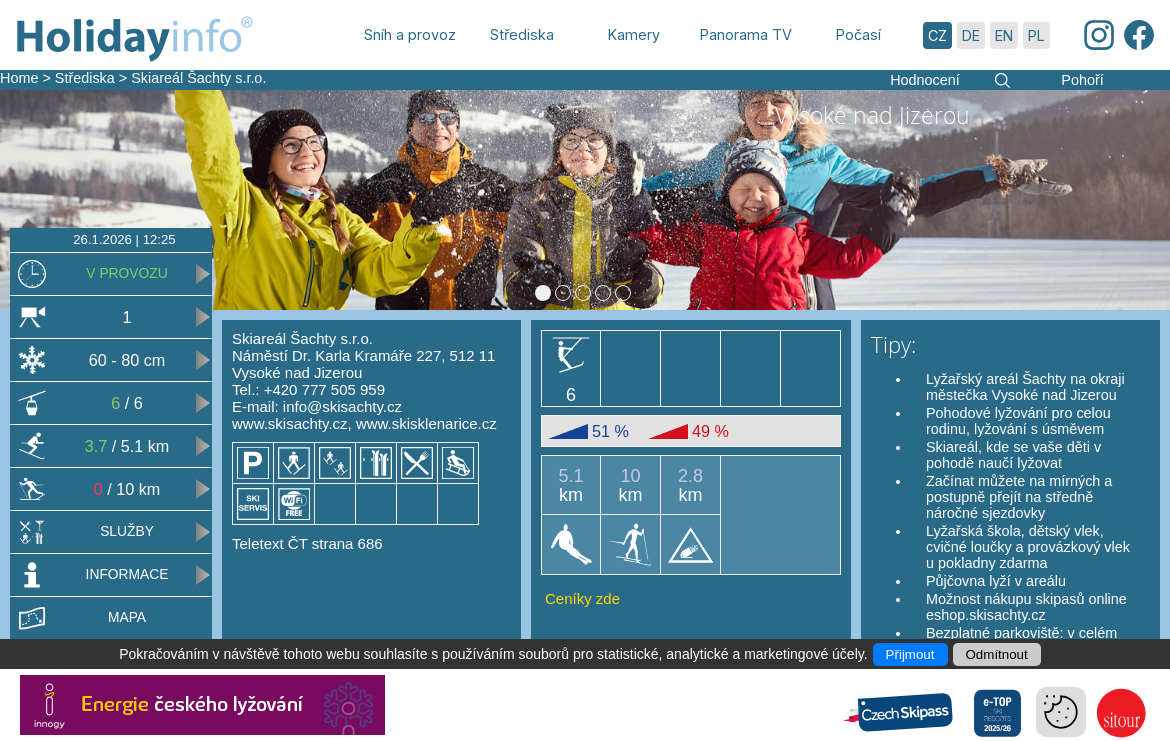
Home (19, 78)
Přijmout (910, 654)
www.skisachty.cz (290, 423)
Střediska (85, 78)
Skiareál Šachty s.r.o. (198, 78)
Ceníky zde (582, 598)
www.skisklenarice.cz (426, 423)
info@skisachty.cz (342, 406)
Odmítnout (997, 654)
